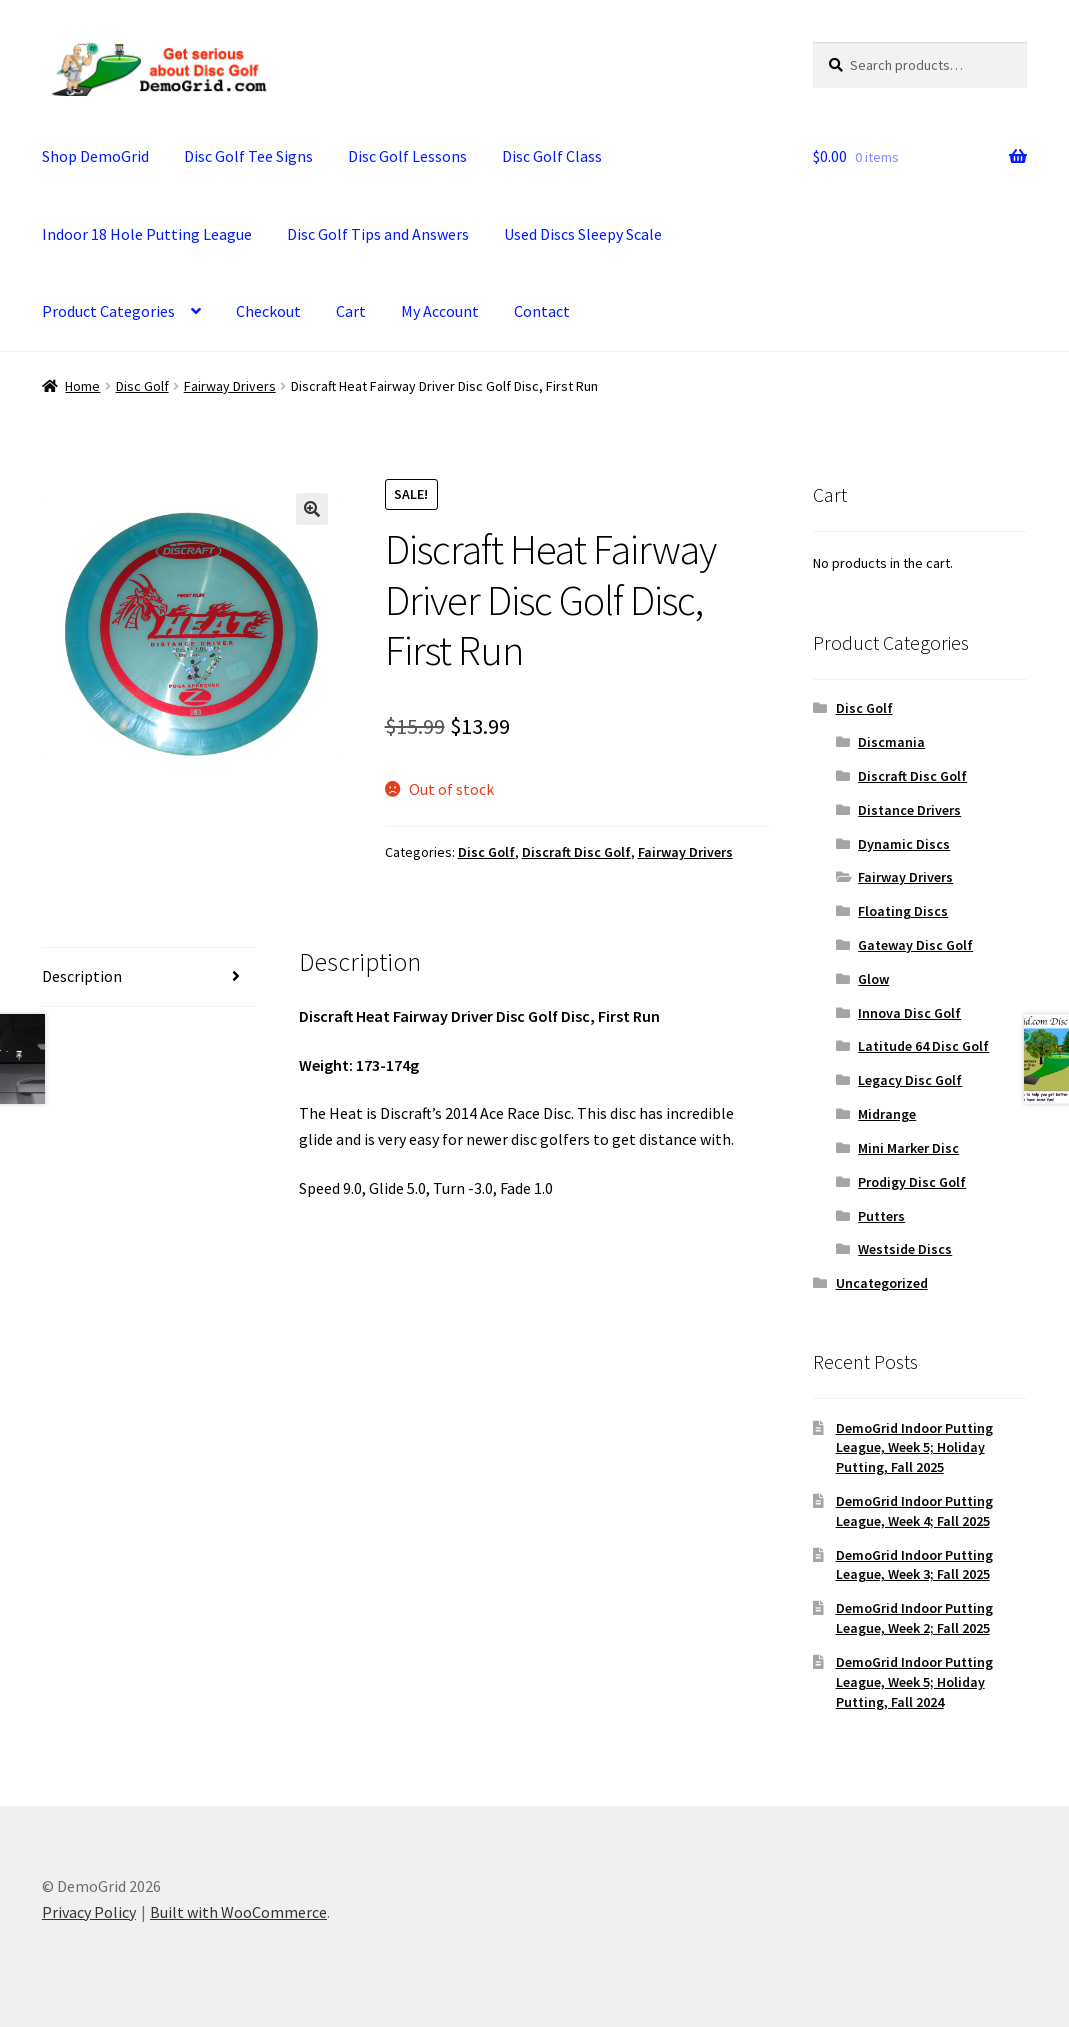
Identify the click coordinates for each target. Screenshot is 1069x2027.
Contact (542, 311)
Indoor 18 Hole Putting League (147, 234)
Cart (351, 311)
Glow (873, 979)
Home (82, 386)
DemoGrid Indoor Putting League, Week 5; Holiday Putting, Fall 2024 (914, 1682)
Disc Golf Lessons (407, 156)
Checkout (268, 311)
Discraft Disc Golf (576, 852)
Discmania (891, 742)
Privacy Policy (89, 1912)
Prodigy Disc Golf (912, 1182)
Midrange (887, 1114)
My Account (440, 311)
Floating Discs (903, 911)
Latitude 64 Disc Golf (923, 1046)
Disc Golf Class (552, 156)
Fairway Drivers (230, 386)
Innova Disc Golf (909, 1013)
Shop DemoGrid (95, 156)
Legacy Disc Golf (910, 1080)
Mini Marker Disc (908, 1148)
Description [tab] (82, 976)
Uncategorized (882, 1283)
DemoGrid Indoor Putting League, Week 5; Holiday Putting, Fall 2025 (914, 1448)
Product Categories (108, 311)
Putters (881, 1216)
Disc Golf (142, 386)
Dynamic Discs (904, 844)
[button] (312, 509)
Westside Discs (905, 1249)
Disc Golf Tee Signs (248, 156)
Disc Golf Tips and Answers (378, 234)
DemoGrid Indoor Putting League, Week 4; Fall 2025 (914, 1511)
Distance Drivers (909, 810)
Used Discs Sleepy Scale (583, 234)
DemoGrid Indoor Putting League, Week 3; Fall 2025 (914, 1565)
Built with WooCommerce (238, 1912)
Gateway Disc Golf (915, 945)
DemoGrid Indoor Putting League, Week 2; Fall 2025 (914, 1618)
